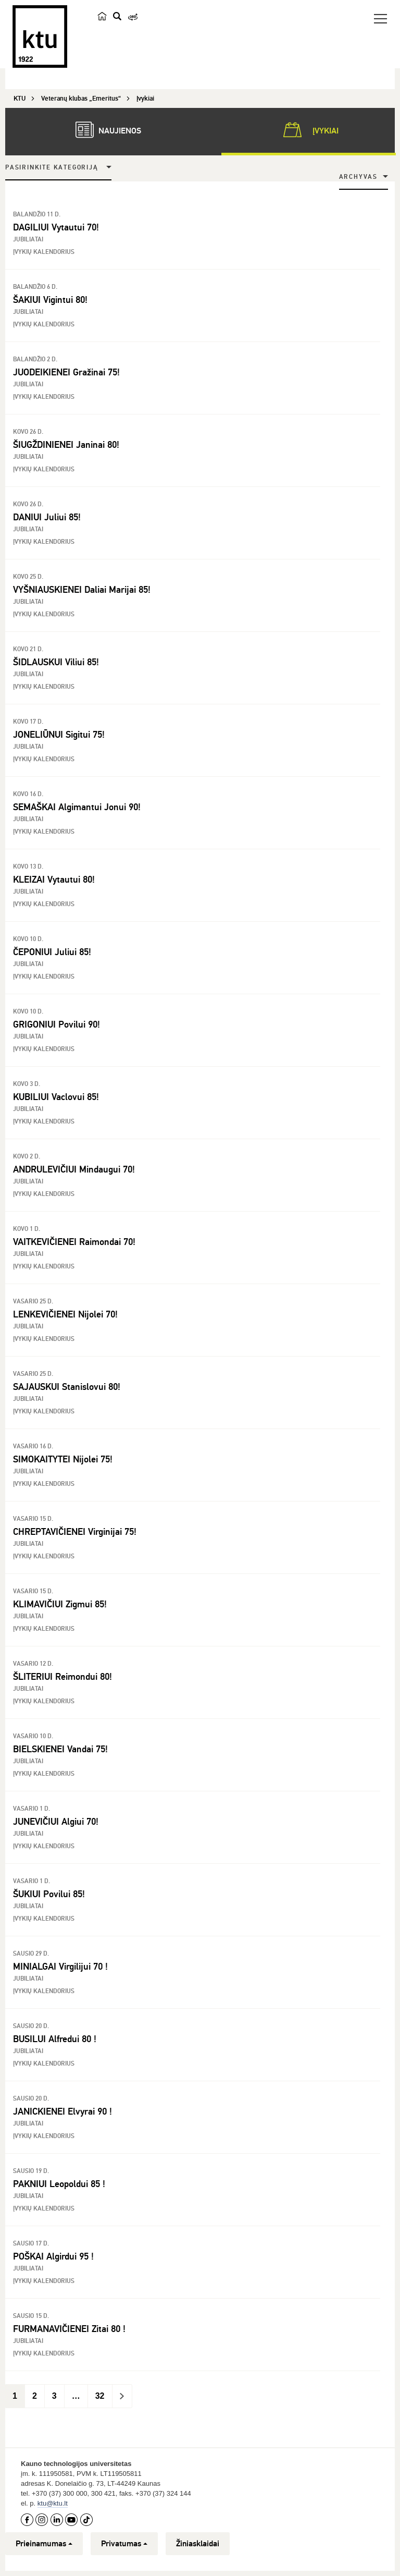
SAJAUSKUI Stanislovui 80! (66, 1387)
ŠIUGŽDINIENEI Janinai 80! (66, 444)
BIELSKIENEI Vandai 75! (60, 1749)
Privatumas (124, 2543)
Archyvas (358, 177)
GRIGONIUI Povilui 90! (56, 1024)
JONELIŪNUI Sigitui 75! (59, 734)
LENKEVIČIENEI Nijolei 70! (65, 1314)
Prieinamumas (44, 2543)
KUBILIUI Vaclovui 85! (56, 1097)
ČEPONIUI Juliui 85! (52, 952)
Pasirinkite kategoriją (51, 168)
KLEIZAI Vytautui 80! (54, 879)
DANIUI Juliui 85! (47, 517)
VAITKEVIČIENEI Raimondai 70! (74, 1242)
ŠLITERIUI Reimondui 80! (62, 1676)
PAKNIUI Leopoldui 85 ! (59, 2184)
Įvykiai (309, 130)
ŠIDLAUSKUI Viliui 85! (56, 662)
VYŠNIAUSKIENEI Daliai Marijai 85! (82, 589)
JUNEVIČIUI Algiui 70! (55, 1821)
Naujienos (103, 130)
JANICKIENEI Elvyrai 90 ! (62, 2111)
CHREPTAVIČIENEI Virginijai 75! (74, 1531)
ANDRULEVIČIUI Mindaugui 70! (74, 1169)
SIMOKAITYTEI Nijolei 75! (63, 1459)
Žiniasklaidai (197, 2543)
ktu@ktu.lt (53, 2503)
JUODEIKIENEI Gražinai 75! (66, 372)
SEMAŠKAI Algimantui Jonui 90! (77, 807)
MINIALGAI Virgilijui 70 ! (60, 1966)
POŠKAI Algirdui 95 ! (53, 2256)
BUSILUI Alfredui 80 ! (54, 2039)
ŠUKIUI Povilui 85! (49, 1894)
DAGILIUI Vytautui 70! (56, 227)
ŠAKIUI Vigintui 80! (50, 300)
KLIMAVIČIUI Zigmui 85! (60, 1604)
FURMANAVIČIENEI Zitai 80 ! (69, 2329)
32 (100, 2395)
